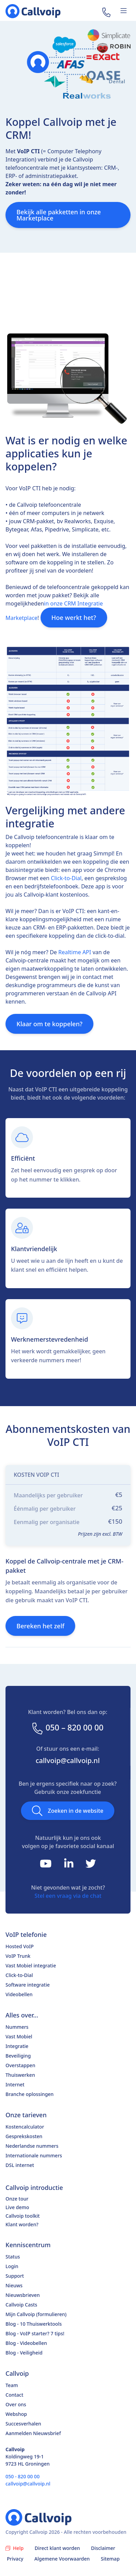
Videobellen (19, 1994)
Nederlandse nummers (31, 2146)
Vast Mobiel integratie (30, 1965)
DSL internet (19, 2165)
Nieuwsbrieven (22, 2295)
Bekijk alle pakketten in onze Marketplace (58, 215)
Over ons (15, 2404)
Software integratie (27, 1984)
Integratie (17, 2046)
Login (11, 2266)
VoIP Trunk (18, 1956)
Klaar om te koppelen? (49, 1024)
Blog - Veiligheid (24, 2352)
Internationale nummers (33, 2155)
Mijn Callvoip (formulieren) (36, 2314)
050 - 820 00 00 (22, 2476)
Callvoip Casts (21, 2304)
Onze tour (17, 2198)
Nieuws (14, 2285)
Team (11, 2385)
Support (14, 2276)
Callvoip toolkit (22, 2216)
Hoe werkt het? (74, 617)
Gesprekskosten (23, 2136)
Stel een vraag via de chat (68, 1896)
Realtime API (74, 952)
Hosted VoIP (19, 1946)
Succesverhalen (23, 2423)
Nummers (17, 2027)
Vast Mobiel (18, 2036)
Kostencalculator (24, 2126)
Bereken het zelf (40, 1626)
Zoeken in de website (67, 1811)
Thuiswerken (20, 2075)
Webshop (16, 2414)
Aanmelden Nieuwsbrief (33, 2433)
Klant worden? (21, 2224)
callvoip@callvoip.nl (68, 1760)
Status (12, 2256)
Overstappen (20, 2065)
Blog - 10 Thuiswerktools (33, 2324)
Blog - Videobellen (26, 2343)
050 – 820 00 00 (67, 1728)
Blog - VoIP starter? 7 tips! (34, 2333)
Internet (14, 2084)
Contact (14, 2395)
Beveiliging (18, 2055)
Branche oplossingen (29, 2094)
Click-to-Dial (66, 878)
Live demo (17, 2207)
